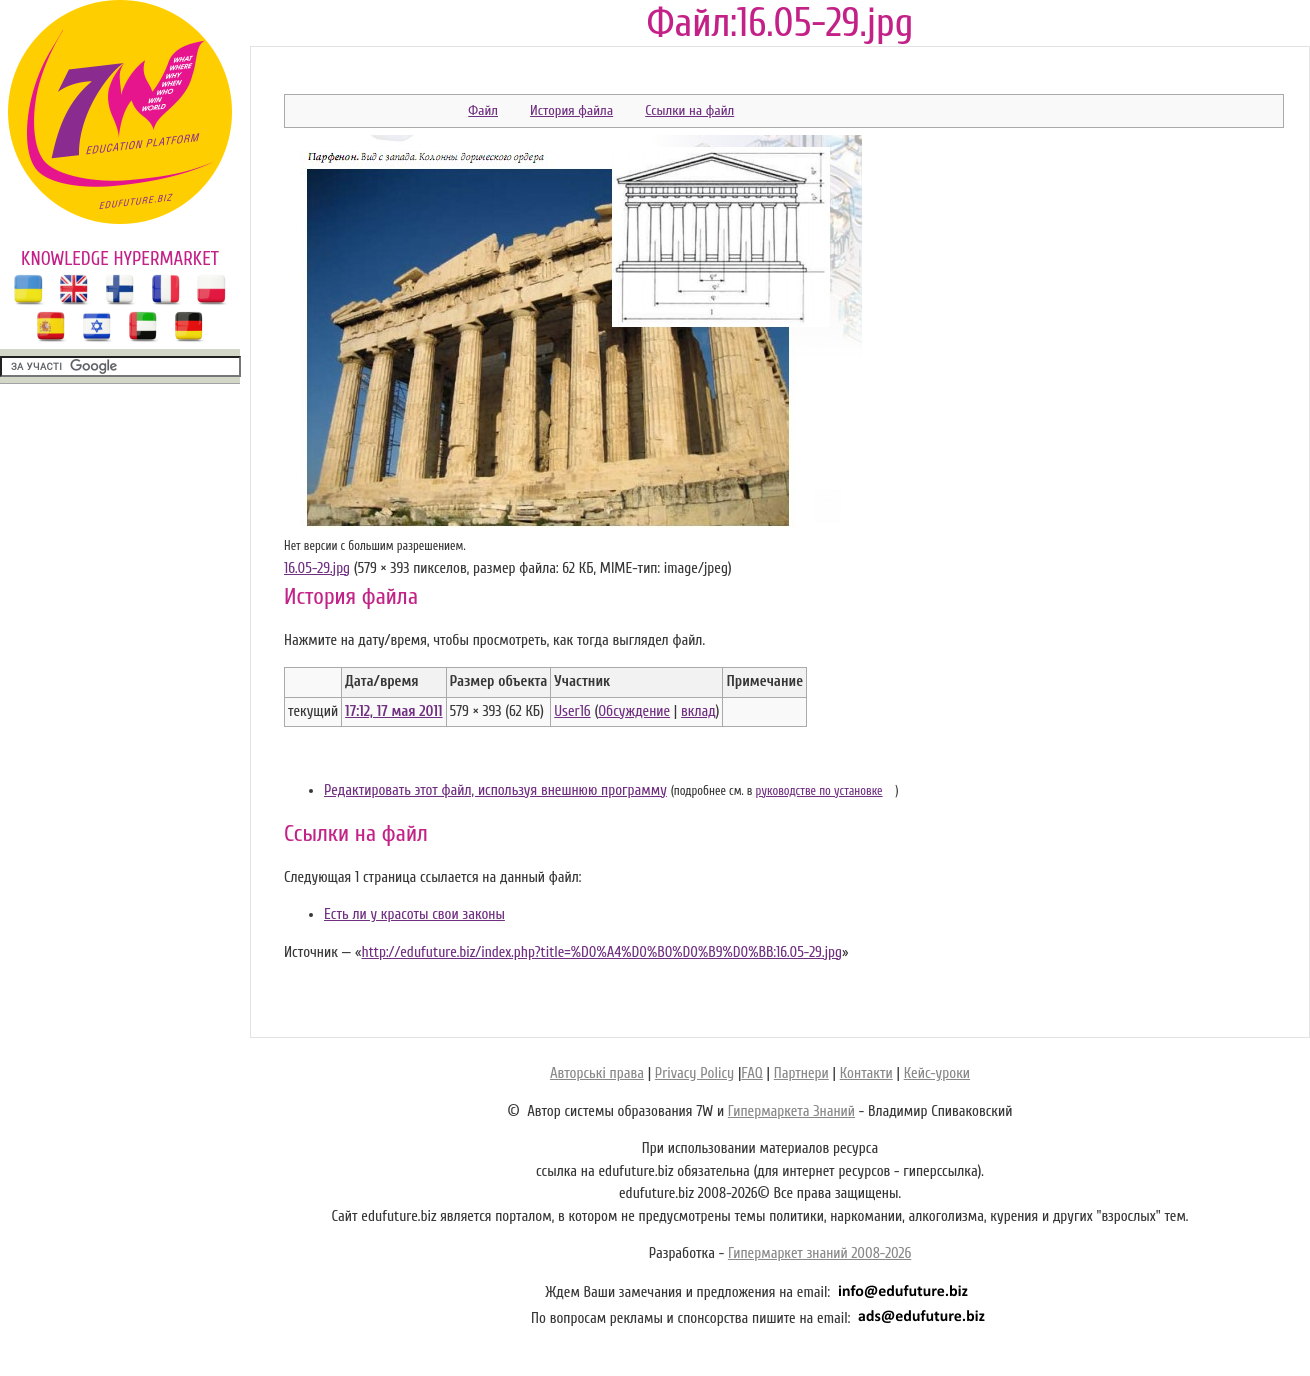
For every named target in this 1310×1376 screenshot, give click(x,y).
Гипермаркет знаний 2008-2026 (819, 1253)
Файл (483, 110)
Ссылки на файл (689, 110)
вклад (698, 711)
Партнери (801, 1073)
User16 (572, 711)
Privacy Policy (694, 1073)
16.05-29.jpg (317, 568)
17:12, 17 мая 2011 (393, 711)
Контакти (866, 1073)
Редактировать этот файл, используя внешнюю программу (495, 790)
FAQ (751, 1073)
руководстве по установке (819, 791)
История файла (571, 110)
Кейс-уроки (937, 1073)
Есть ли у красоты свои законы (414, 914)
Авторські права (597, 1073)
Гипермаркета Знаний (791, 1111)
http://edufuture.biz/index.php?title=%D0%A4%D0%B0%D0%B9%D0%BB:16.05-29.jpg (601, 952)
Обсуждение (634, 711)
